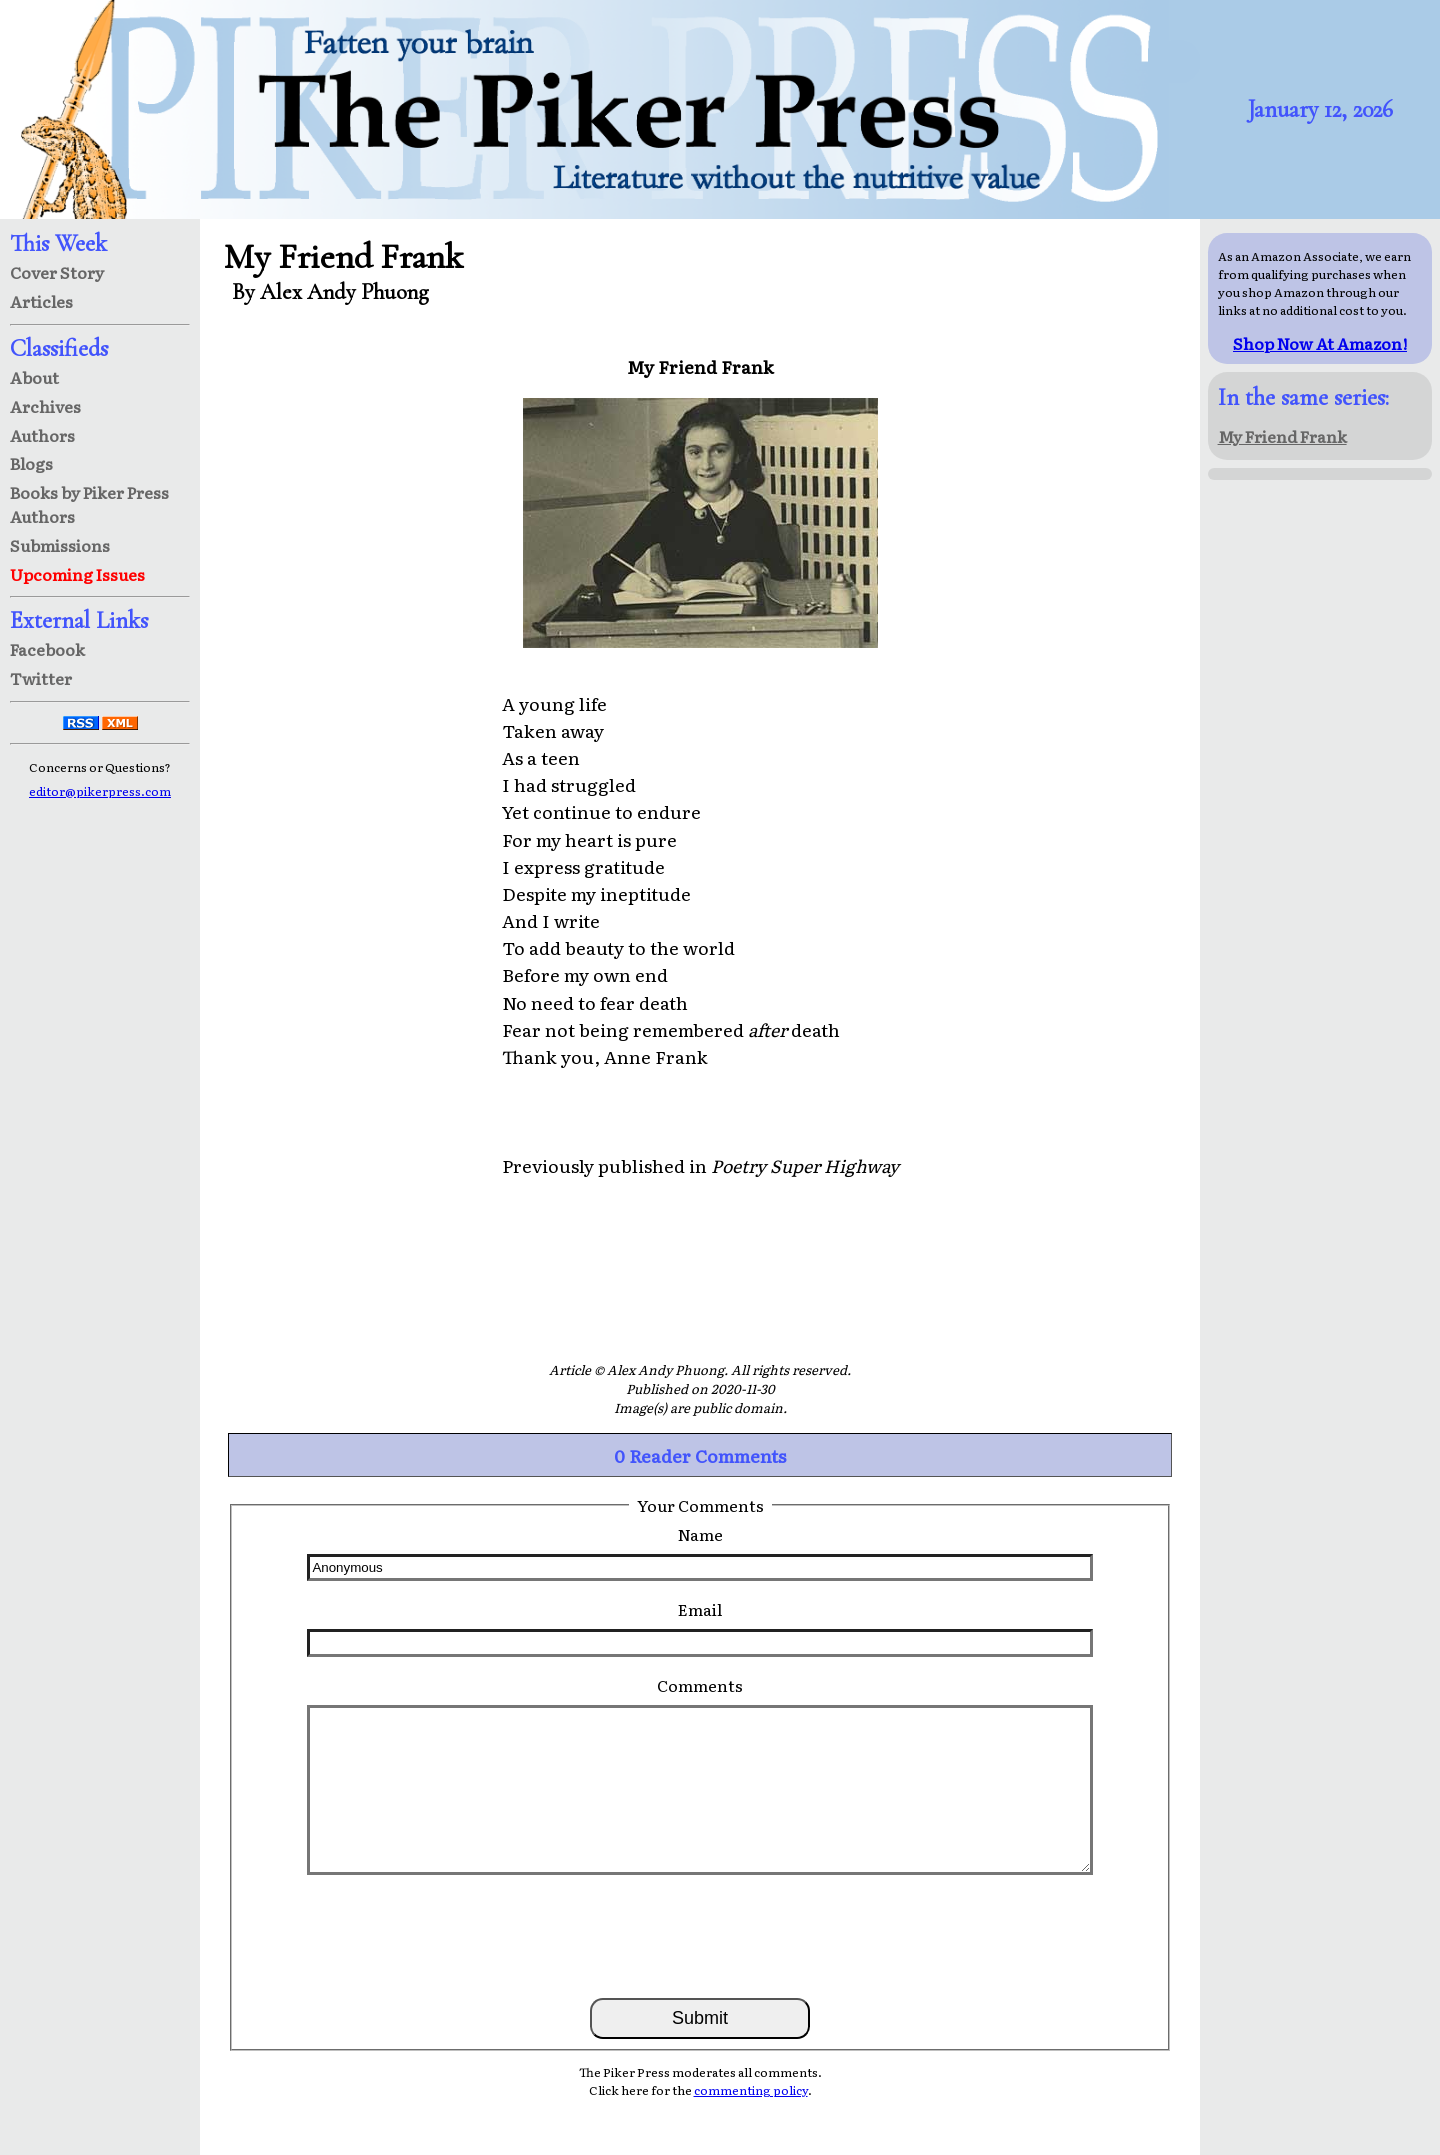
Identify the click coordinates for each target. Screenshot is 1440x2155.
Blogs (31, 463)
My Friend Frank (1282, 436)
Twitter (41, 678)
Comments (700, 1685)
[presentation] (700, 1935)
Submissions (60, 545)
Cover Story (57, 272)
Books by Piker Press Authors (89, 504)
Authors (42, 435)
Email (700, 1609)
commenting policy (751, 2090)
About (34, 377)
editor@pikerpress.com (100, 791)
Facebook (47, 649)
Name (700, 1534)
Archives (45, 406)
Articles (41, 301)
